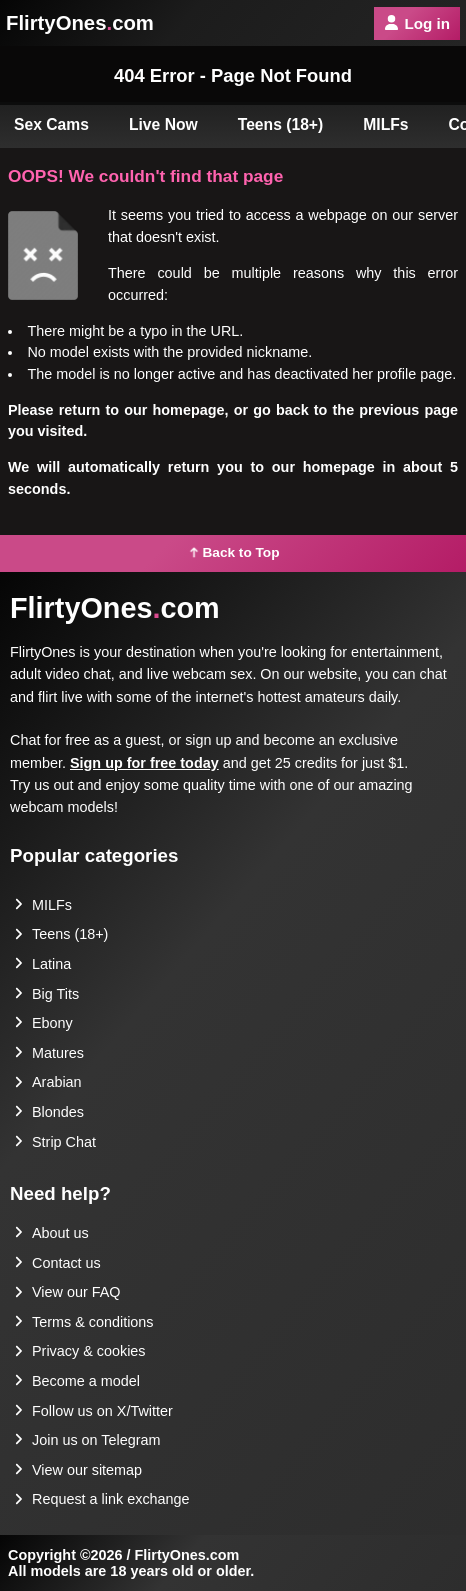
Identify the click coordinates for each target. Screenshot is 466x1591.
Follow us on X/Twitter (93, 1411)
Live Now (163, 124)
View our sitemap (78, 1470)
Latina (42, 964)
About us (51, 1233)
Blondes (49, 1112)
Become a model (77, 1381)
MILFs (385, 124)
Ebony (43, 1023)
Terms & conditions (84, 1322)
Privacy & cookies (80, 1351)
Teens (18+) (281, 124)
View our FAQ (67, 1292)
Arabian (48, 1082)
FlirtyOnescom (80, 23)
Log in (417, 23)
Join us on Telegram (87, 1440)
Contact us (57, 1263)
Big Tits (46, 994)
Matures (49, 1053)
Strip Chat (55, 1142)
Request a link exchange (102, 1499)
